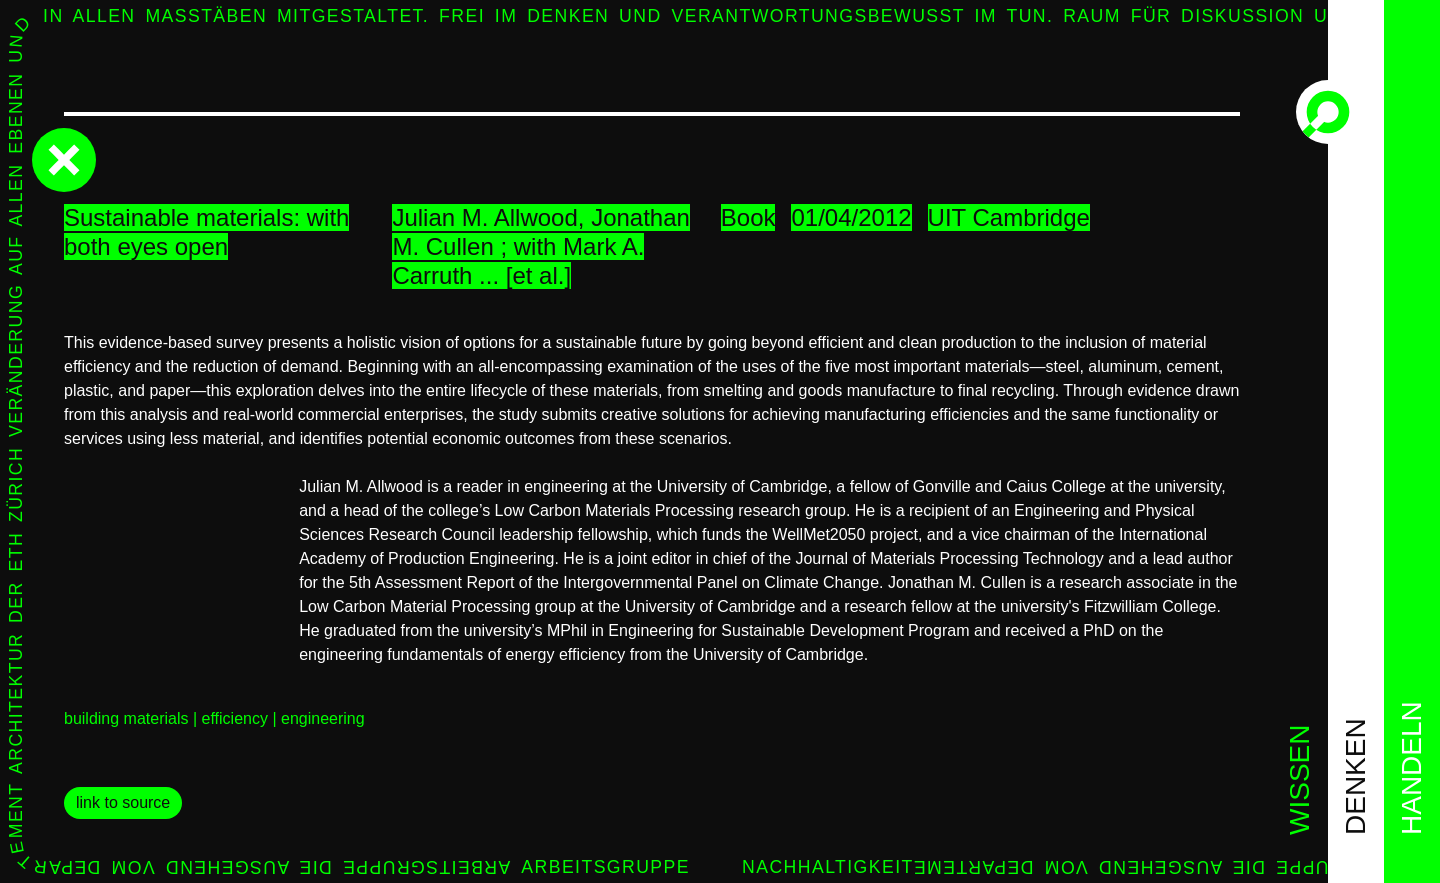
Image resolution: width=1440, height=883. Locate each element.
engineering (323, 718)
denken (1355, 776)
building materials (126, 718)
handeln (1411, 768)
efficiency (235, 718)
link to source (123, 802)
